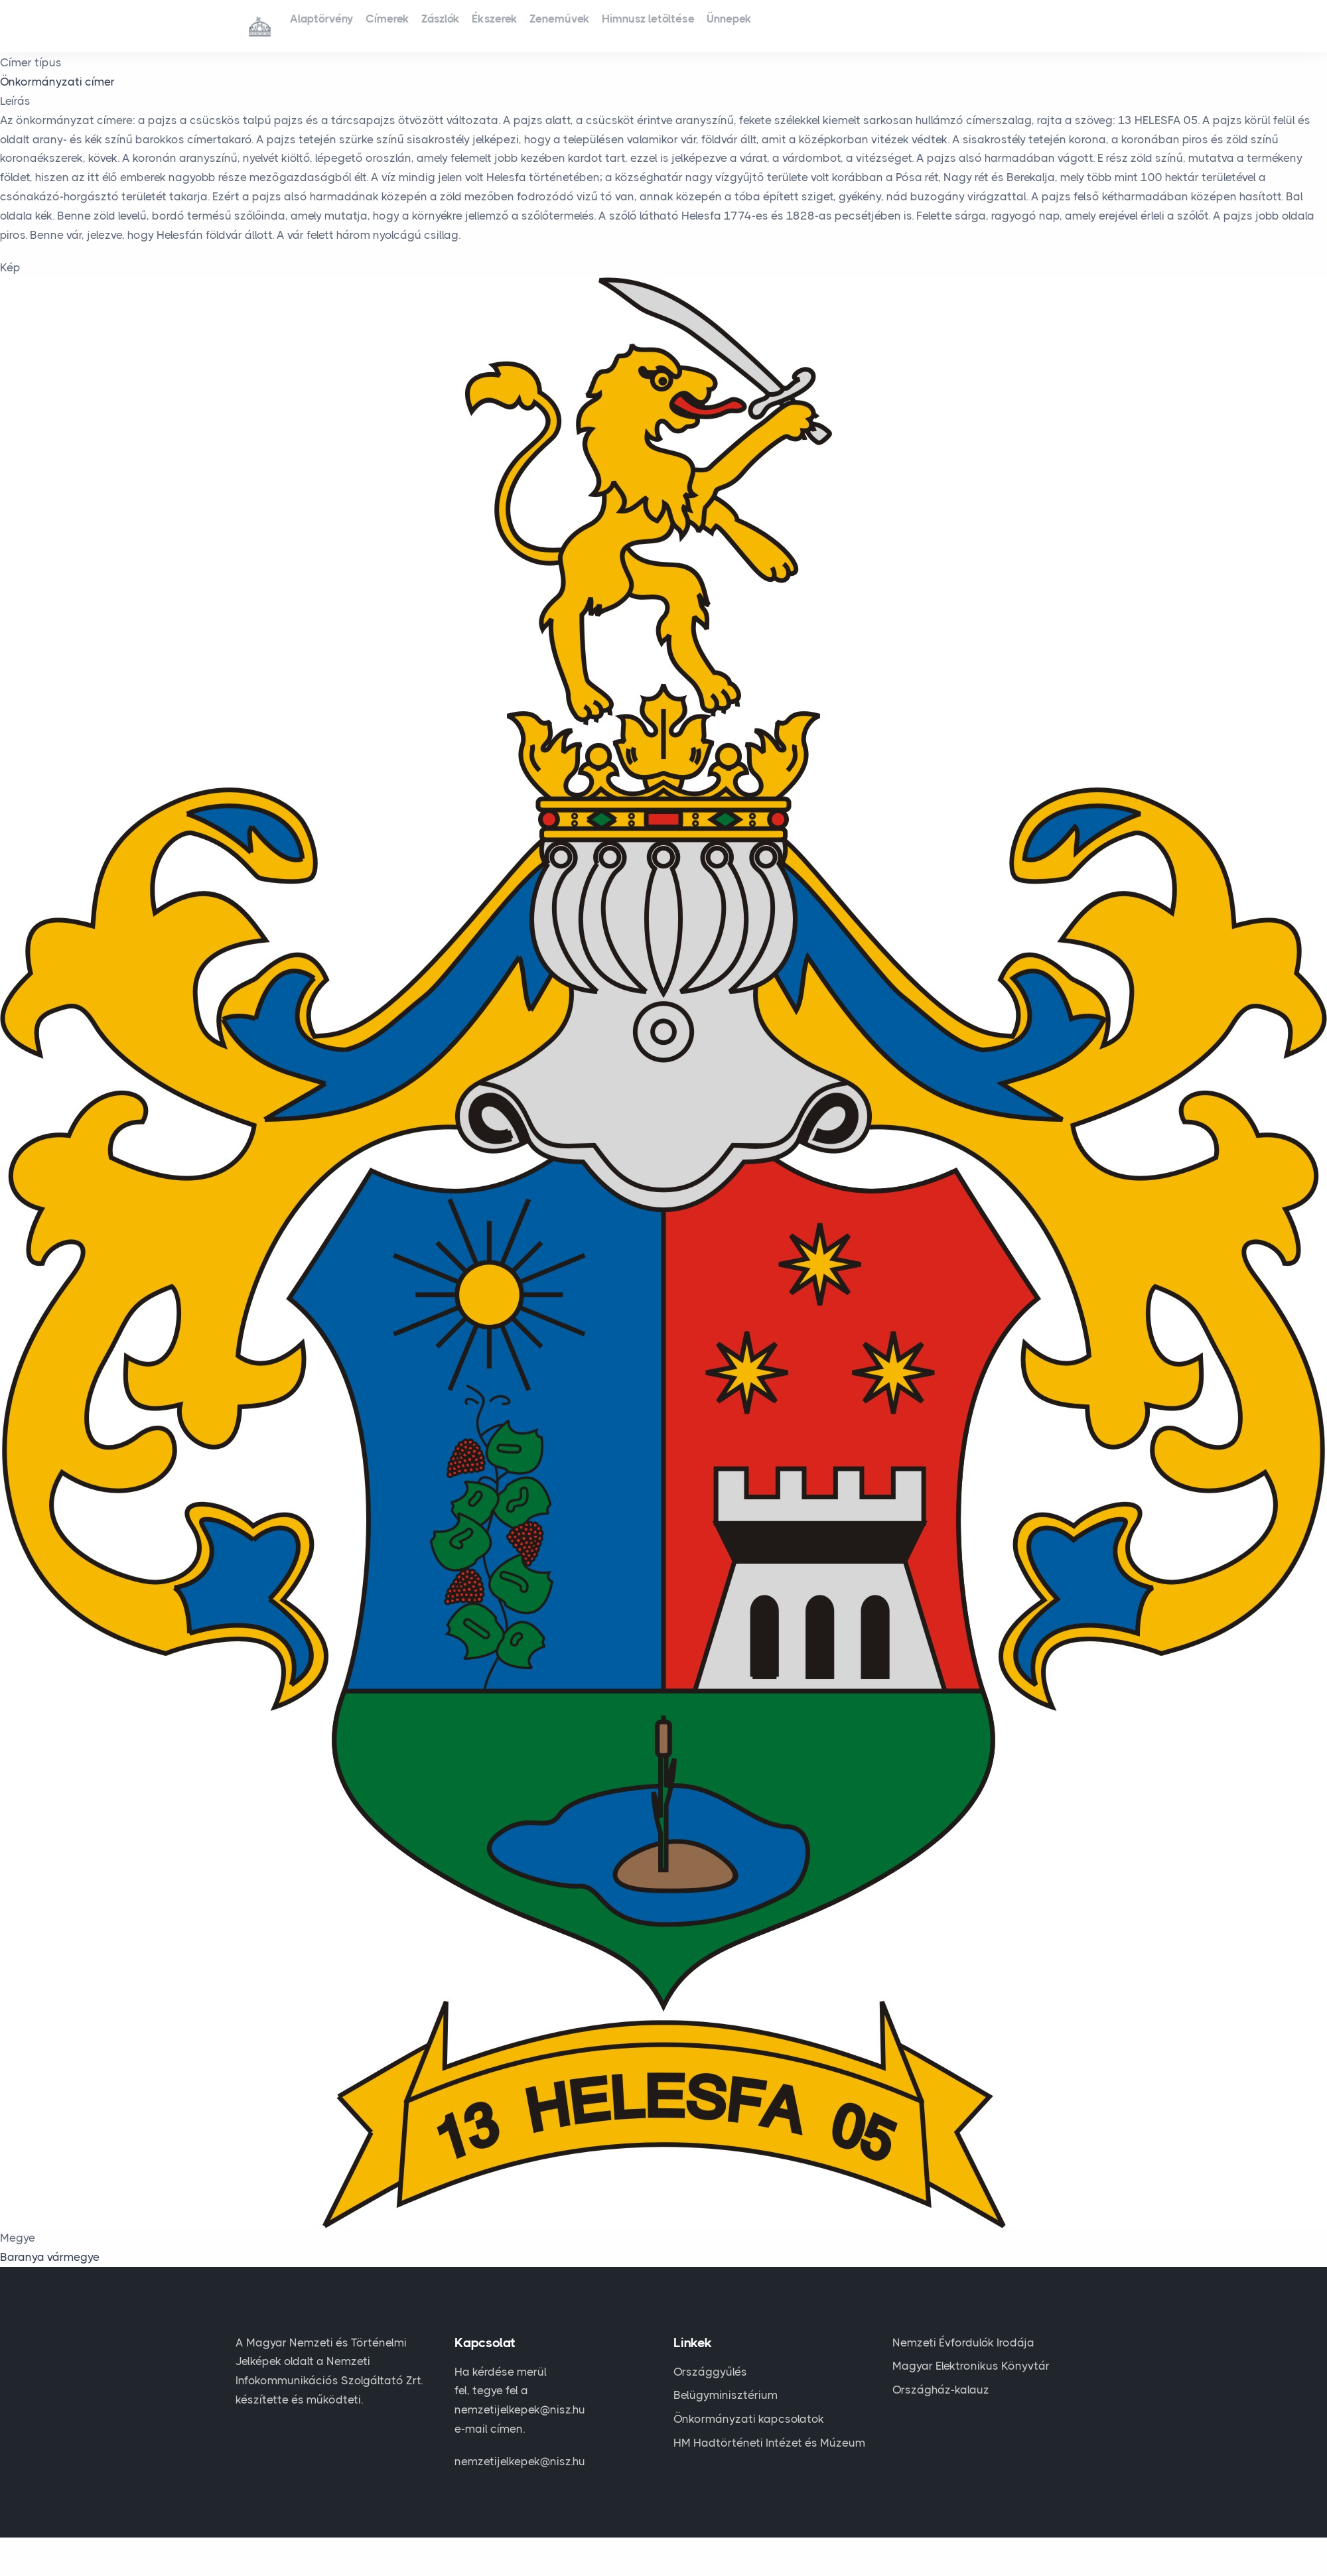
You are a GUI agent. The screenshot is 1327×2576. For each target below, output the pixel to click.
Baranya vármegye (50, 2257)
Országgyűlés (710, 2371)
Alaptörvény (329, 25)
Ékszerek (546, 25)
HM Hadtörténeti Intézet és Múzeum (769, 2442)
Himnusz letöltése (728, 25)
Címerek (409, 25)
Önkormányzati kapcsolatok (748, 2418)
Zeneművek (625, 25)
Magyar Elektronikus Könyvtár (971, 2365)
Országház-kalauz (940, 2389)
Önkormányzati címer (57, 81)
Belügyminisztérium (725, 2395)
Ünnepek (824, 25)
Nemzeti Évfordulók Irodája (963, 2342)
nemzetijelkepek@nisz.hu (519, 2461)
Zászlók (477, 25)
